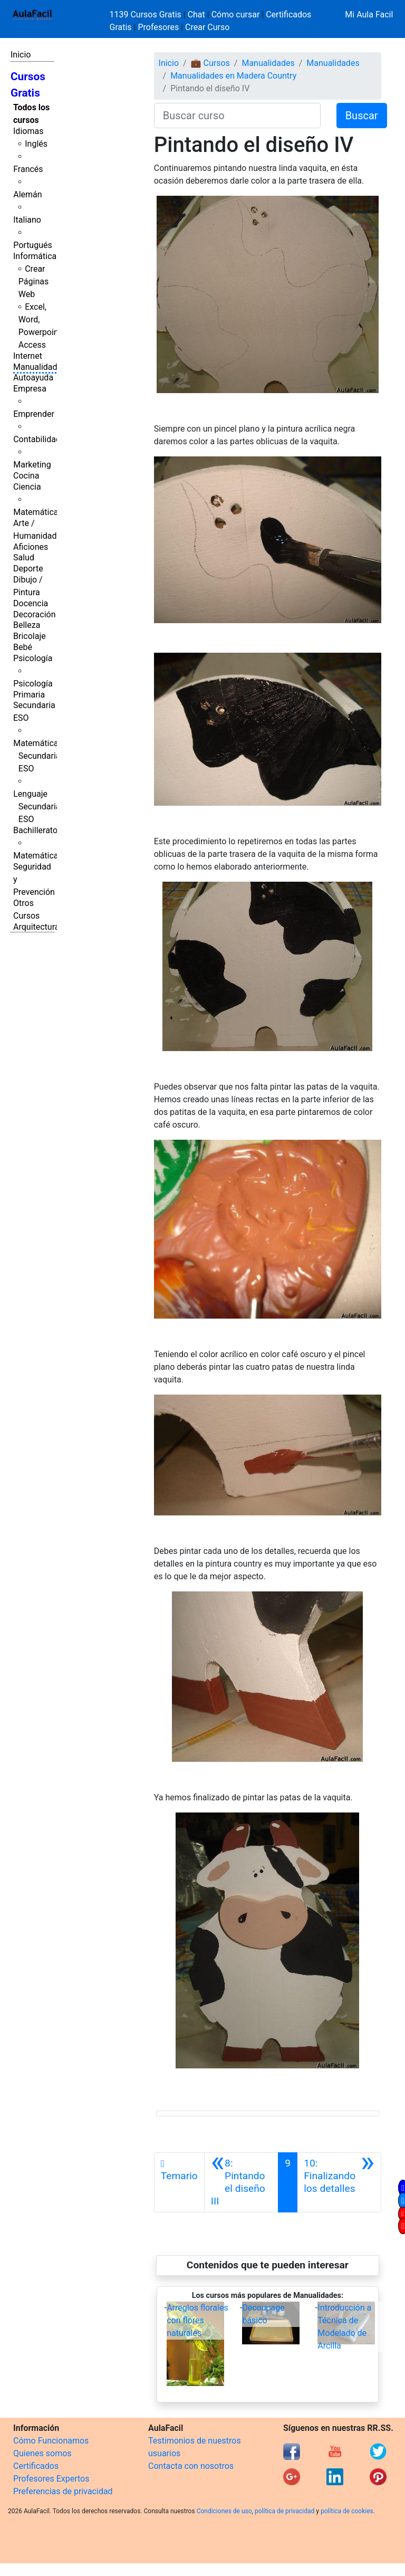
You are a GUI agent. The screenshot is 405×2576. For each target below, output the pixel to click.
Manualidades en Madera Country (233, 76)
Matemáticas (38, 512)
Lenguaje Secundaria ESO (36, 806)
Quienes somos (42, 2453)
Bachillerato (35, 830)
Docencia (30, 603)
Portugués (32, 245)
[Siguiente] (339, 2182)
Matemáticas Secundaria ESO (38, 756)
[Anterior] (241, 2182)
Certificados (36, 2466)
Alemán (27, 194)
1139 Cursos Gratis (147, 14)
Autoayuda (33, 378)
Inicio (21, 55)
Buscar (361, 115)
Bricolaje (29, 636)
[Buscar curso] (237, 115)
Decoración (34, 614)
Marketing (32, 465)
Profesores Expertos (51, 2479)
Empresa (29, 389)
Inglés (36, 144)
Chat (196, 14)
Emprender (33, 414)
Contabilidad (37, 439)
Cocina (26, 476)
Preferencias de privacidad (63, 2491)
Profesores (158, 27)
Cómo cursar (235, 14)
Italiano (27, 220)
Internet (27, 356)
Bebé (22, 647)
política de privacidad (284, 2511)
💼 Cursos (210, 63)
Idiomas (28, 131)
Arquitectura (36, 927)
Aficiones (30, 547)
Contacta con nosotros (191, 2466)
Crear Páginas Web (33, 281)
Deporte (28, 569)
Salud (23, 557)
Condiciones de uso (224, 2511)
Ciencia (27, 487)
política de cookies (347, 2511)
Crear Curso (207, 27)
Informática (34, 256)
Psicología (32, 658)
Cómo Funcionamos (51, 2441)
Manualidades (39, 367)
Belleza (26, 625)
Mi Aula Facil (369, 14)
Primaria (29, 695)
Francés (28, 169)
